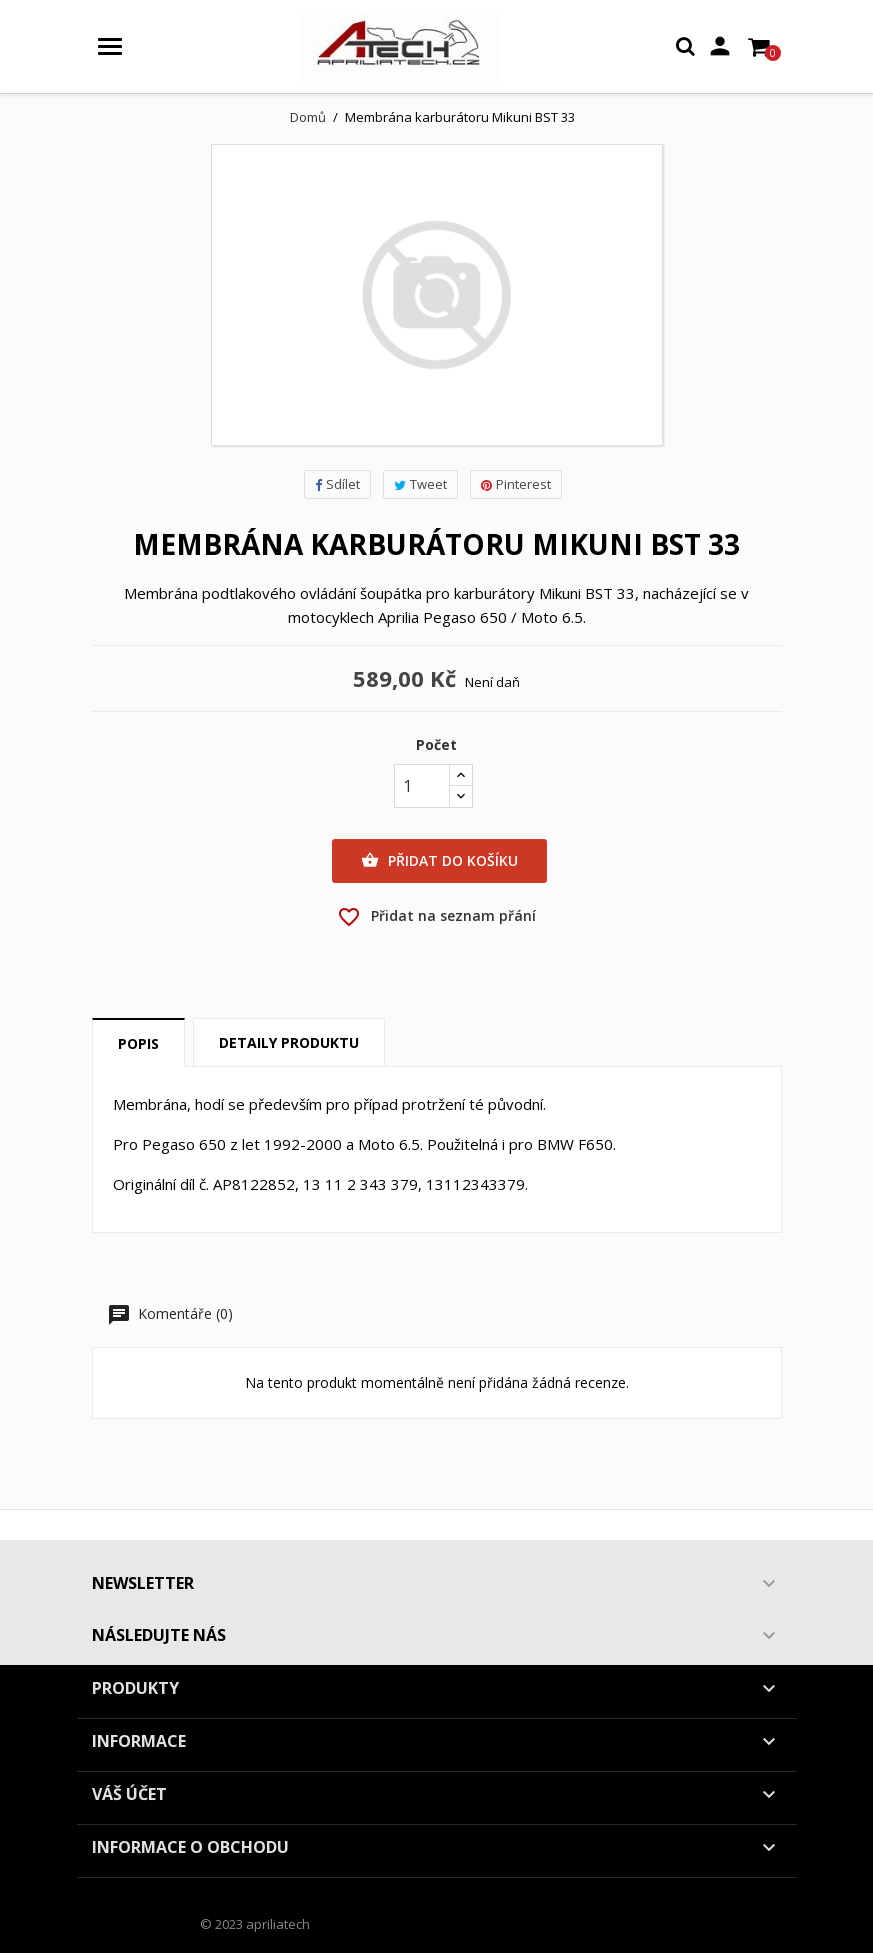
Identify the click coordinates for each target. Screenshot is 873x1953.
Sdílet (337, 484)
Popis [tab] (138, 1043)
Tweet (420, 484)
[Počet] (422, 786)
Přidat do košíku (439, 861)
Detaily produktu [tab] (289, 1042)
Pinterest (516, 484)
